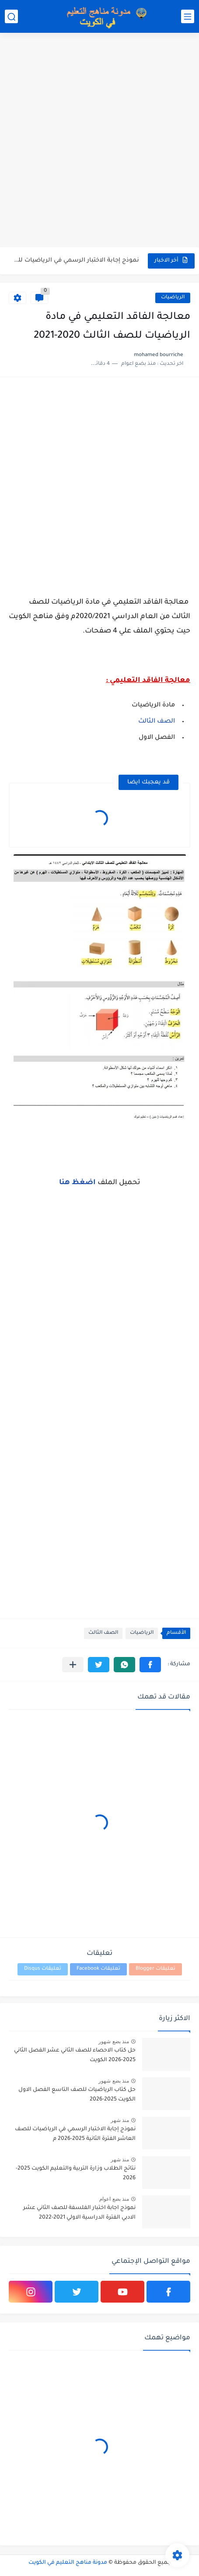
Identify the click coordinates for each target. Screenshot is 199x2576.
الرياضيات (173, 298)
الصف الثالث (155, 721)
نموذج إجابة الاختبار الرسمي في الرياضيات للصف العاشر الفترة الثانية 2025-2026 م (75, 2134)
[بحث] (11, 16)
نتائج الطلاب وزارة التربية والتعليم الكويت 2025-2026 (76, 2173)
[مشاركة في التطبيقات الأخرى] (73, 1664)
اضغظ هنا (78, 1183)
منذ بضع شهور (113, 2041)
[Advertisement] (99, 141)
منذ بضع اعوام (114, 2199)
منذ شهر (120, 2120)
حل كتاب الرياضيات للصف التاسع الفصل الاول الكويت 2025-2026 (77, 2095)
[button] (150, 1664)
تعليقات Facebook (98, 1969)
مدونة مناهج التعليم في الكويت (67, 2563)
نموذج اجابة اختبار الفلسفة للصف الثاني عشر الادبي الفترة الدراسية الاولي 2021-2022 (79, 2213)
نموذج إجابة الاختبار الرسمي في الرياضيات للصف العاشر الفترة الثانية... (74, 260)
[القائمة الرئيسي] (187, 16)
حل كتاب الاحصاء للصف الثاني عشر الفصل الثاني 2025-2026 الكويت (75, 2055)
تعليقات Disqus (42, 1969)
